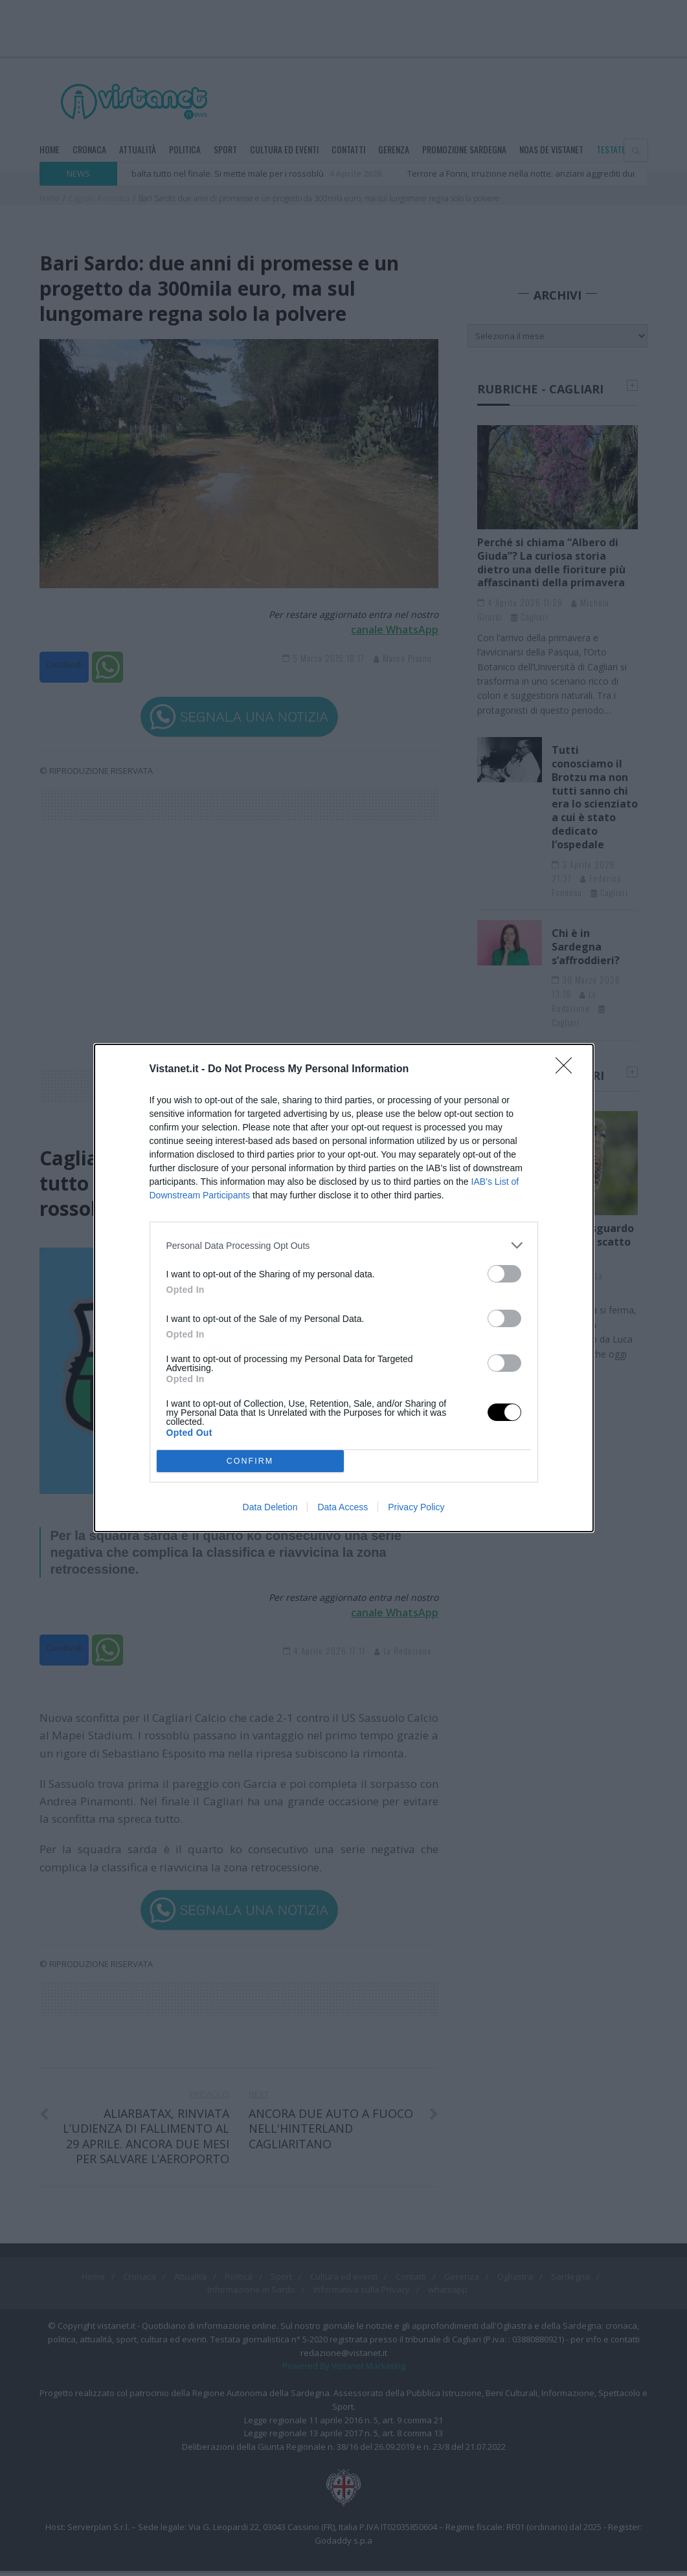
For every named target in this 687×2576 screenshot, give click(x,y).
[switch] (504, 1273)
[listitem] (343, 1245)
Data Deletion (270, 1507)
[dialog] (344, 1288)
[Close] (568, 1069)
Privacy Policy (416, 1507)
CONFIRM (250, 1461)
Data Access (342, 1507)
